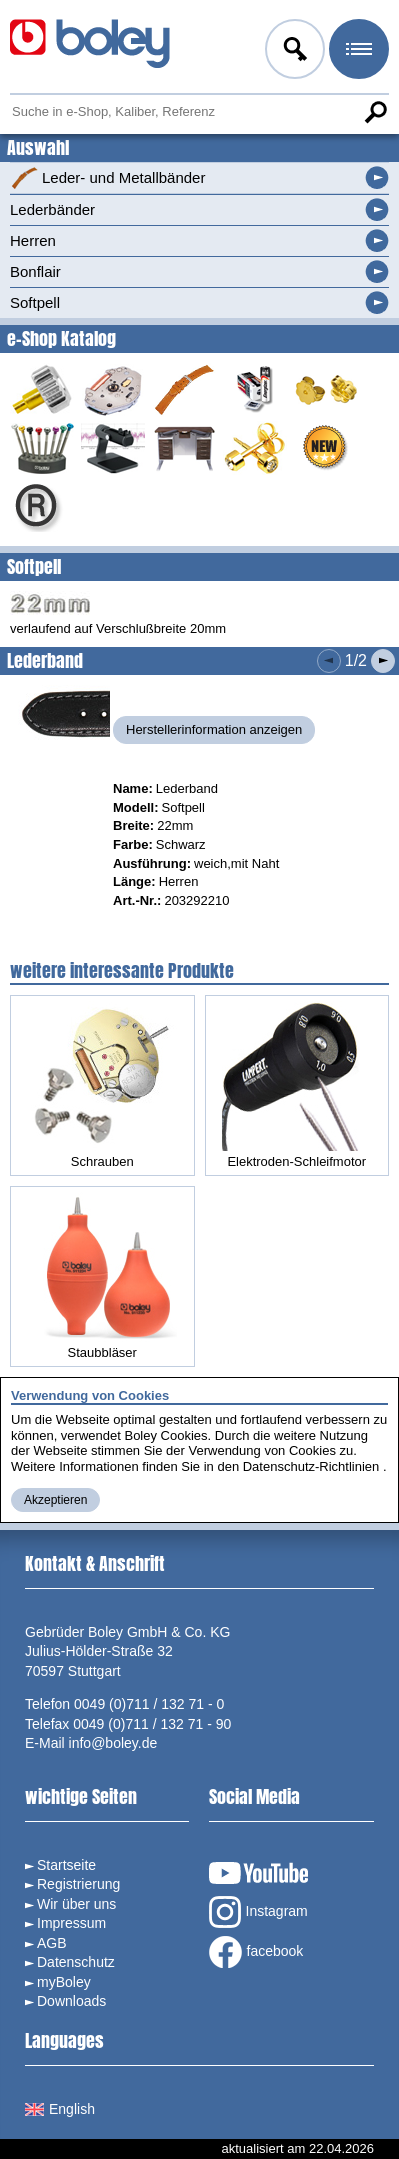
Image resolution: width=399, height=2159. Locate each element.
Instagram (258, 1912)
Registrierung (78, 1884)
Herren (33, 240)
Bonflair (35, 271)
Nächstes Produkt (383, 661)
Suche (375, 112)
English (60, 2109)
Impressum (71, 1923)
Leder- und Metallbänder (107, 178)
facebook (256, 1952)
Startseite (66, 1865)
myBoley (64, 1982)
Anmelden (293, 52)
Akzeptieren (55, 1500)
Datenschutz (76, 1962)
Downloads (71, 2001)
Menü (357, 52)
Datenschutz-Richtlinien (311, 1466)
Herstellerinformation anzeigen (214, 729)
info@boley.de (113, 1743)
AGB (52, 1943)
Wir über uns (76, 1904)
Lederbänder (52, 209)
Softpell (35, 302)
